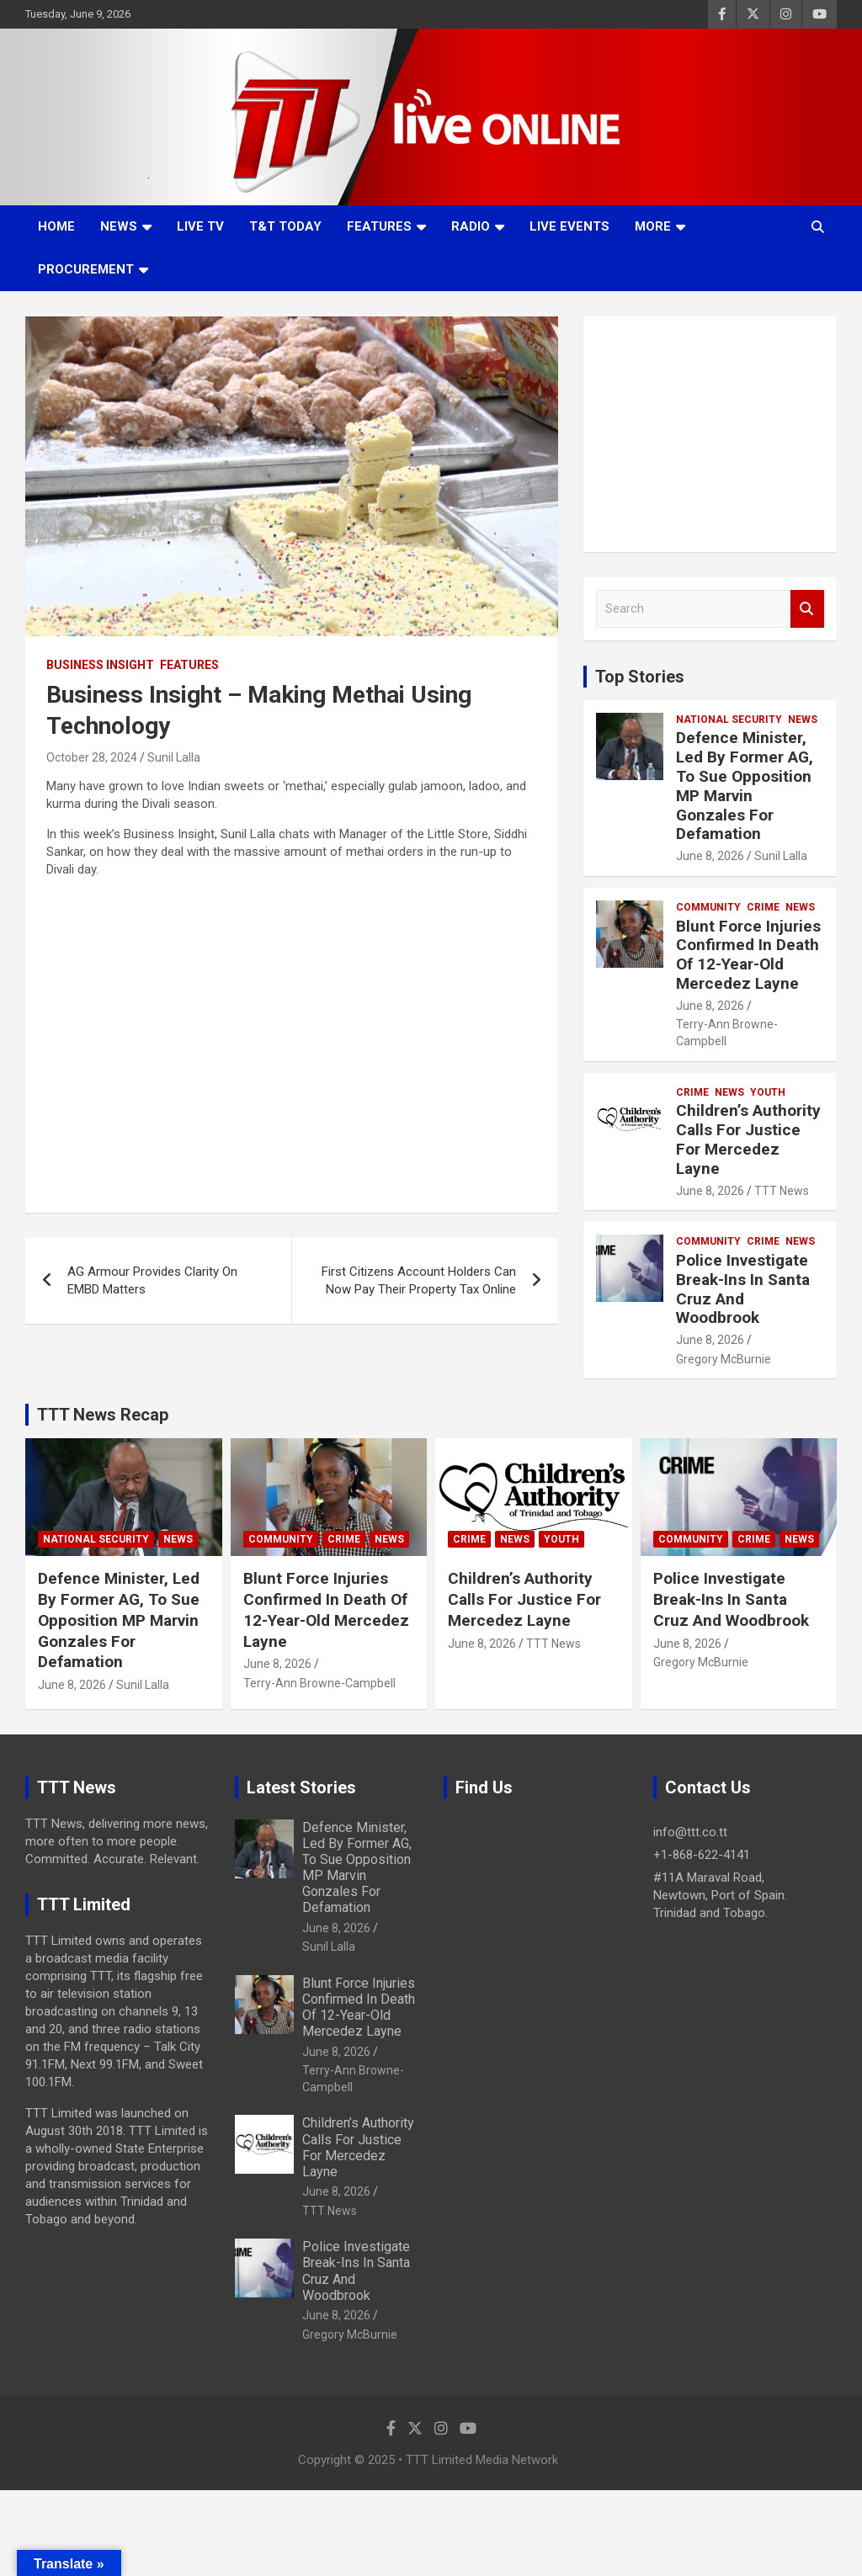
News (118, 226)
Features (379, 226)
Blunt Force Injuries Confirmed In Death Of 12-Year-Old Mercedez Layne (748, 954)
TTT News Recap (102, 1415)
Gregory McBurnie (723, 1359)
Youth (767, 1092)
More (653, 226)
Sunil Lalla (173, 757)
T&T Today (285, 226)
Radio (470, 226)
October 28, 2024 (91, 757)
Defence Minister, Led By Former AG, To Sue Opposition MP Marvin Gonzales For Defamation (744, 785)
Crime (763, 907)
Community (708, 907)
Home (56, 226)
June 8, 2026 (710, 856)
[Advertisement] (710, 434)
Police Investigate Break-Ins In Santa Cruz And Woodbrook (743, 1289)
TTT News (781, 1191)
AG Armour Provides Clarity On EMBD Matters (152, 1280)
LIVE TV (200, 226)
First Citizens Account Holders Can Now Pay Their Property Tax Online (419, 1280)
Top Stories (639, 677)
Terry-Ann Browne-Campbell (319, 1683)
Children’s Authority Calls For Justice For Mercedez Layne (748, 1139)
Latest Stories (301, 1787)
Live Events (569, 226)
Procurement (86, 269)
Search (807, 609)
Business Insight (100, 665)
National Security (729, 719)
